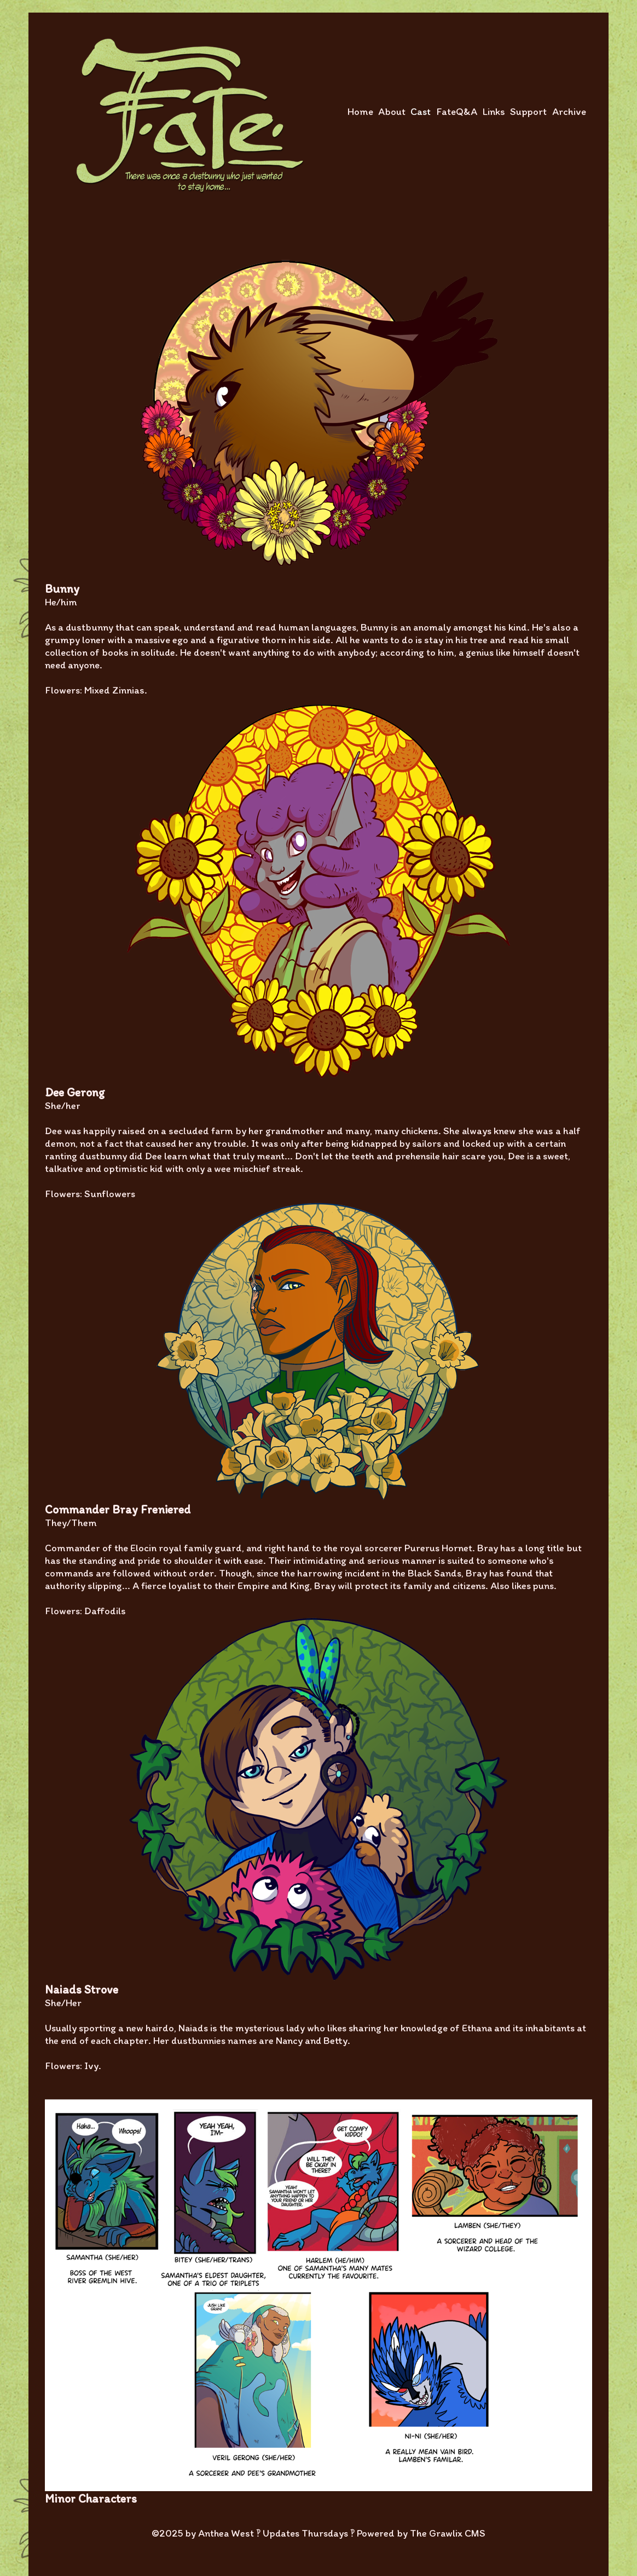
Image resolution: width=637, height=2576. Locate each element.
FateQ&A (456, 111)
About (392, 111)
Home (360, 111)
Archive (569, 111)
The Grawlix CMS (447, 2533)
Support (528, 111)
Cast (420, 111)
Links (493, 111)
